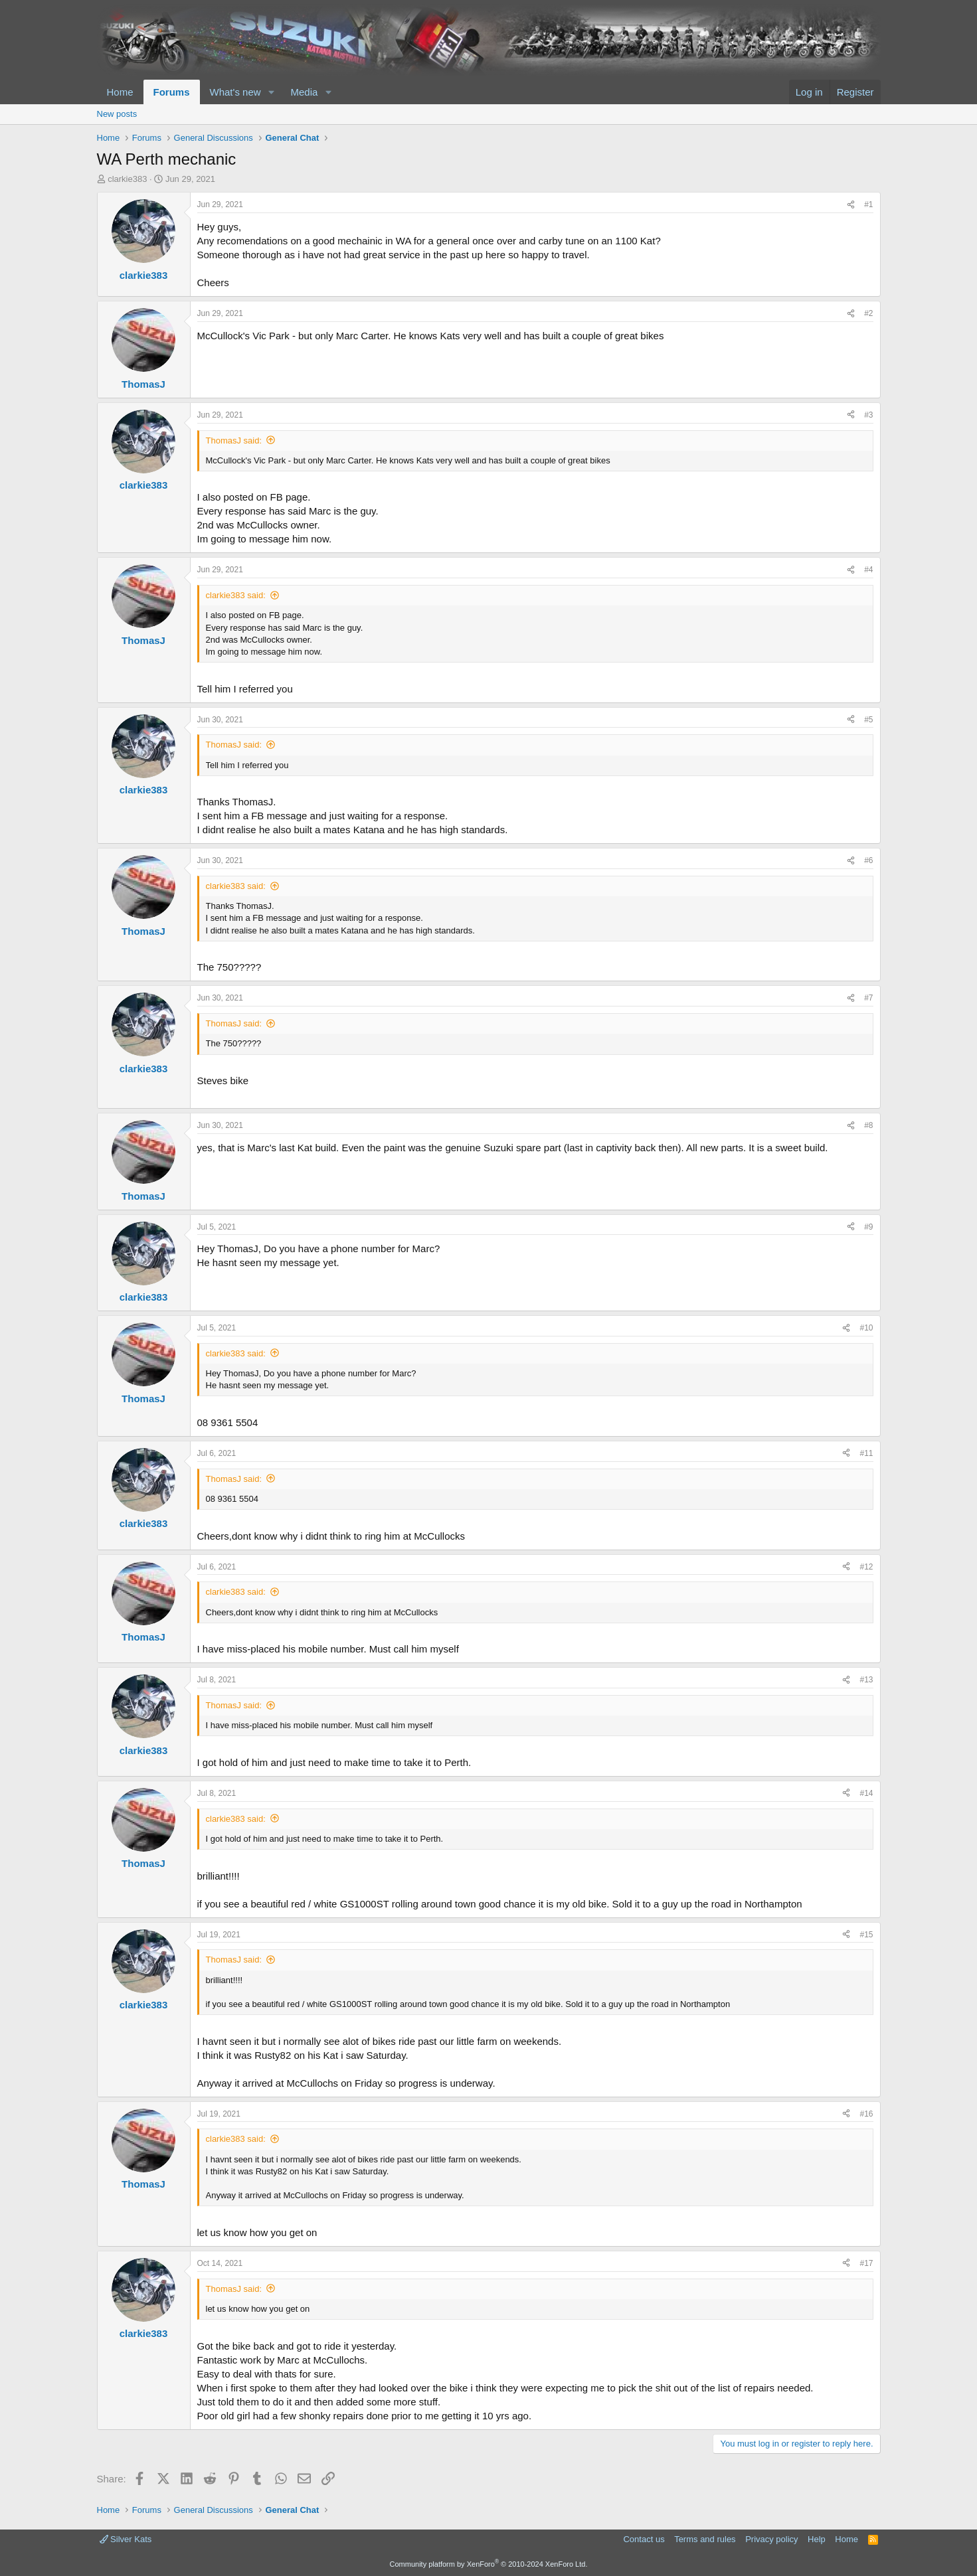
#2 (868, 313)
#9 (868, 1227)
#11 (866, 1453)
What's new (235, 92)
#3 (868, 415)
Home (120, 92)
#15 (866, 1934)
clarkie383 (127, 179)
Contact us (643, 2539)
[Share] (850, 204)
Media (303, 92)
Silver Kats (126, 2539)
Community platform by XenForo (489, 2564)
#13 (866, 1679)
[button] (271, 92)
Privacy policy (771, 2539)
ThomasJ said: (234, 440)
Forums (171, 92)
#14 (866, 1793)
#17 (866, 2263)
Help (817, 2539)
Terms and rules (704, 2539)
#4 (868, 569)
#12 (866, 1566)
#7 (868, 998)
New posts (117, 114)
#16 (866, 2114)
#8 (868, 1125)
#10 (866, 1327)
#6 (868, 860)
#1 (868, 204)
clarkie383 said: (236, 595)
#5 (868, 719)
